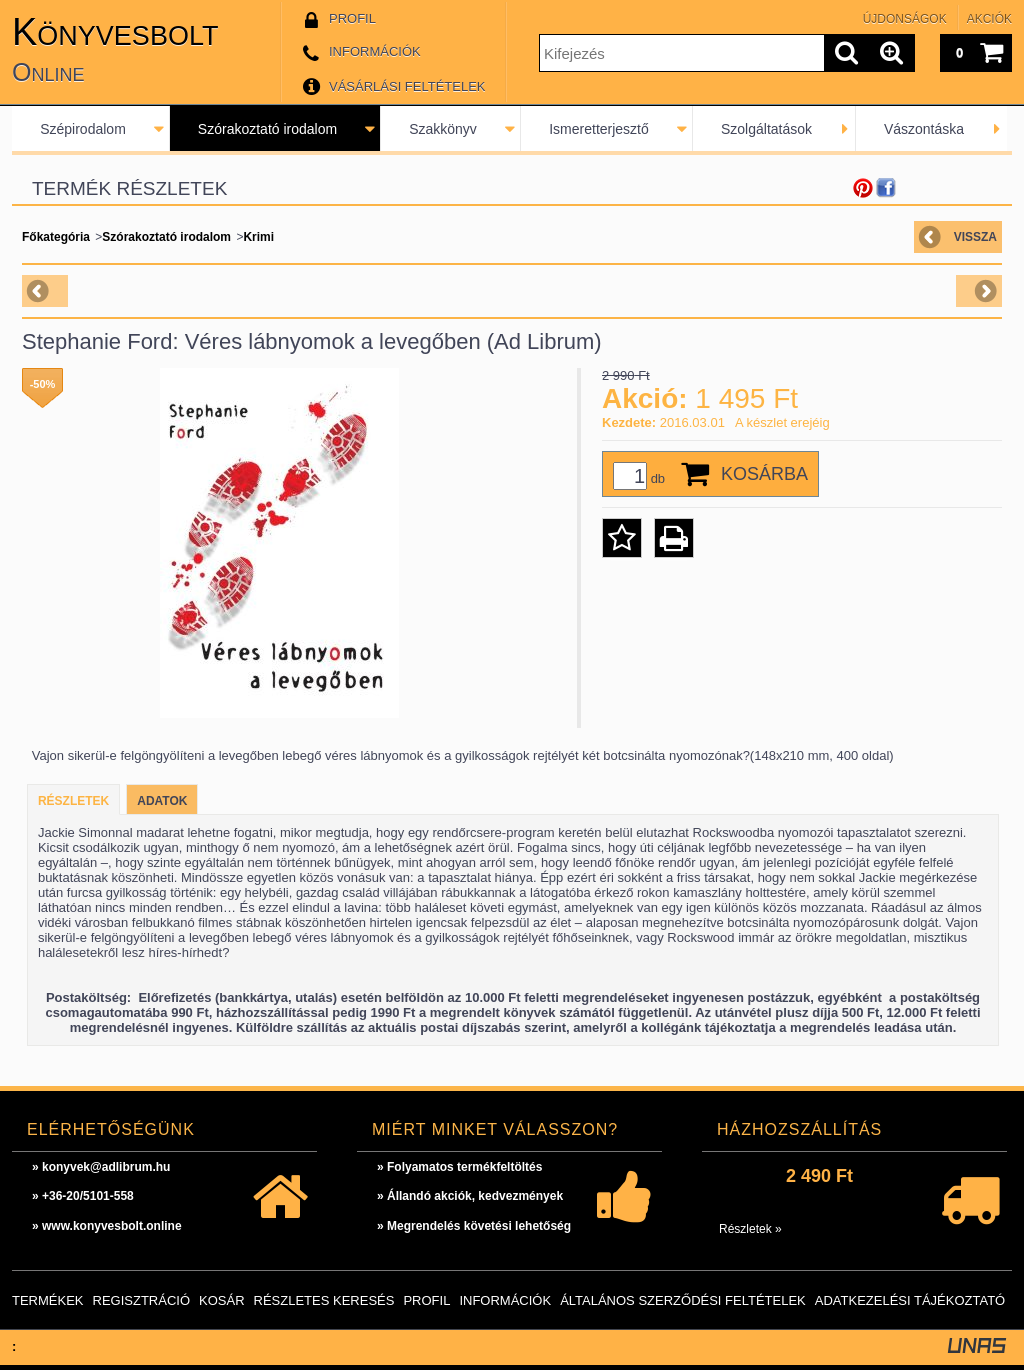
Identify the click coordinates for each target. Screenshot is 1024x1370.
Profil (426, 1300)
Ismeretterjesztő (599, 129)
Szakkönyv (443, 129)
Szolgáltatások (766, 129)
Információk (505, 1300)
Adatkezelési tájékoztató (910, 1300)
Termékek (48, 1300)
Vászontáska (924, 129)
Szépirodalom (83, 129)
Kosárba (764, 474)
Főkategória (56, 237)
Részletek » (750, 1229)
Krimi (258, 237)
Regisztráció (142, 1300)
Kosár (222, 1300)
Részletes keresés (324, 1300)
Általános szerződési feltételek (683, 1300)
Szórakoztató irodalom (267, 129)
